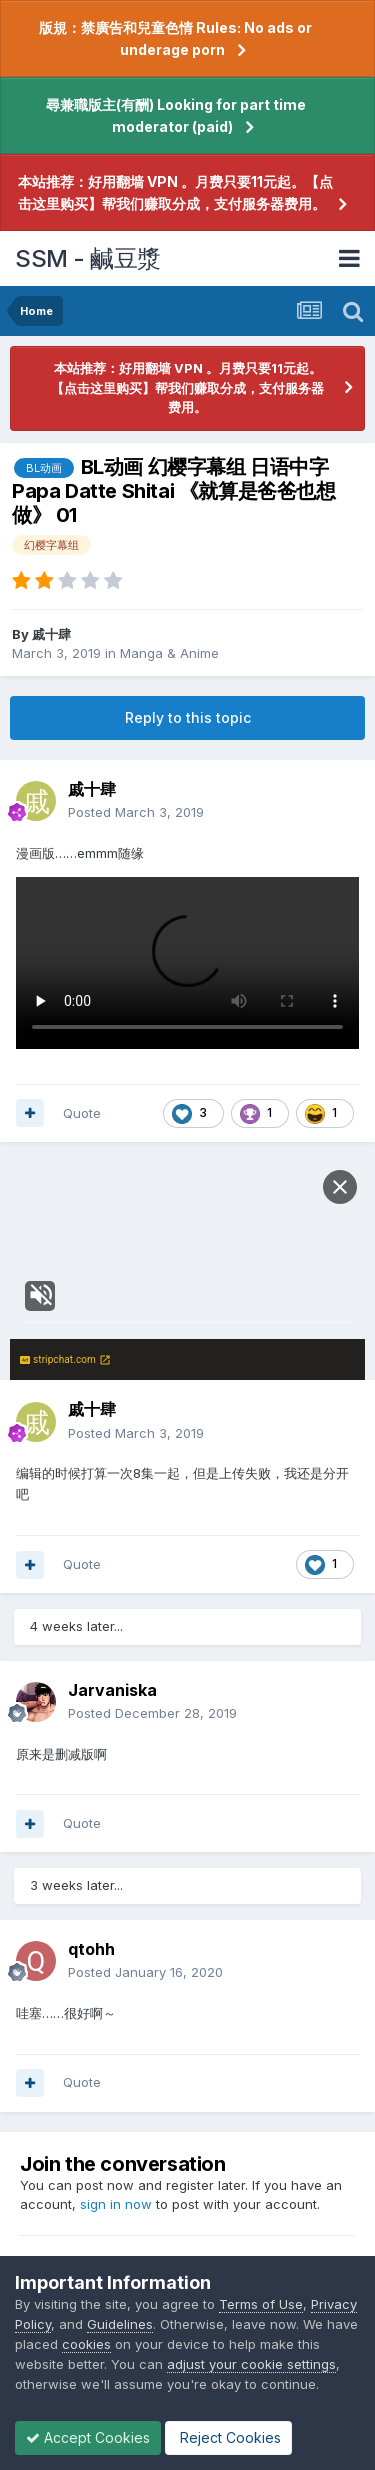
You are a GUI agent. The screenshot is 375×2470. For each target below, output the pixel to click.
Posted (136, 812)
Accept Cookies (88, 2437)
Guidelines (120, 2324)
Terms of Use (261, 2304)
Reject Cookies (228, 2437)
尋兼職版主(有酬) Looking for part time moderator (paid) (176, 115)
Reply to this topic (188, 717)
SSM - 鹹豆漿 (88, 258)
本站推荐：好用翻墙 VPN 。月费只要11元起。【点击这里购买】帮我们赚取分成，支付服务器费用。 (175, 192)
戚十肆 (51, 634)
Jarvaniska (112, 1690)
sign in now (116, 2204)
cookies (86, 2344)
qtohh (91, 1949)
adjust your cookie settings (251, 2364)
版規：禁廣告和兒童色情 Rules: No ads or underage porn (175, 38)
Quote (82, 1113)
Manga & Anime (169, 653)
